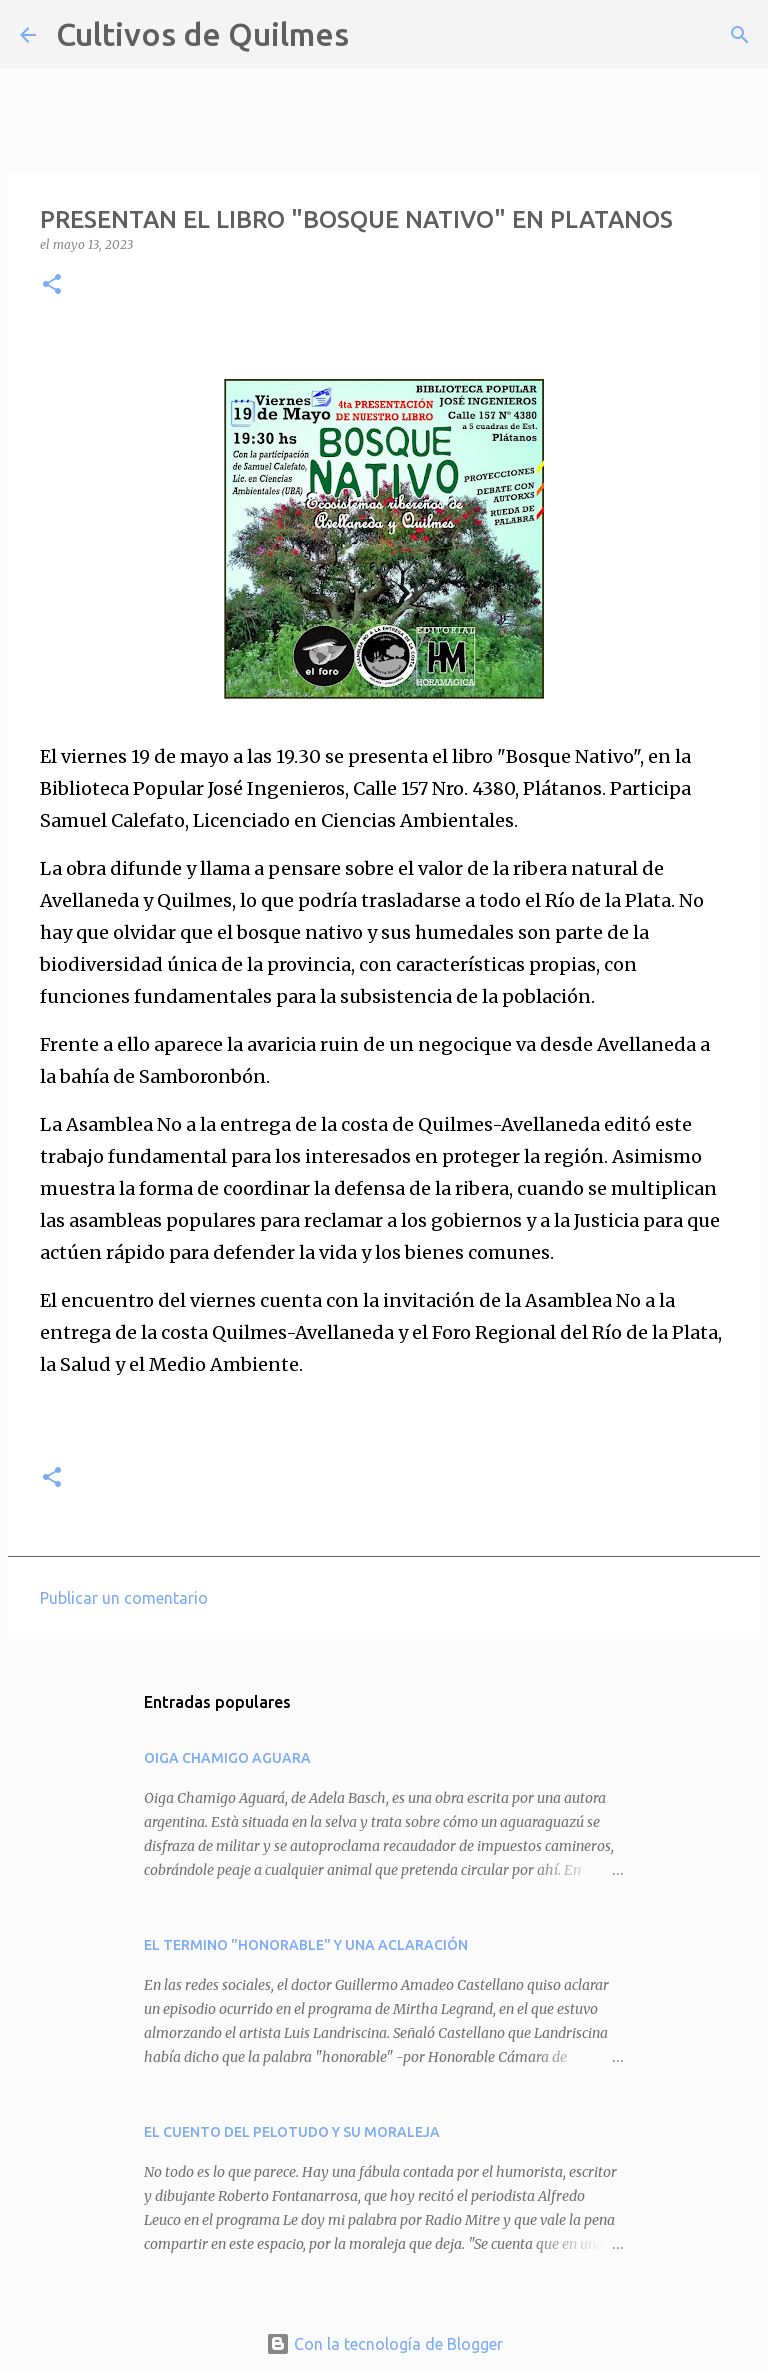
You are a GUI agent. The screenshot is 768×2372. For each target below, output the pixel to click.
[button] (52, 285)
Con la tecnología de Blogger (384, 2344)
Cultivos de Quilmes (202, 34)
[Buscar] (377, 35)
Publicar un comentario (124, 1598)
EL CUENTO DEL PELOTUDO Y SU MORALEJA (292, 2132)
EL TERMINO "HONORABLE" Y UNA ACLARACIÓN (306, 1945)
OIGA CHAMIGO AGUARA (227, 1758)
